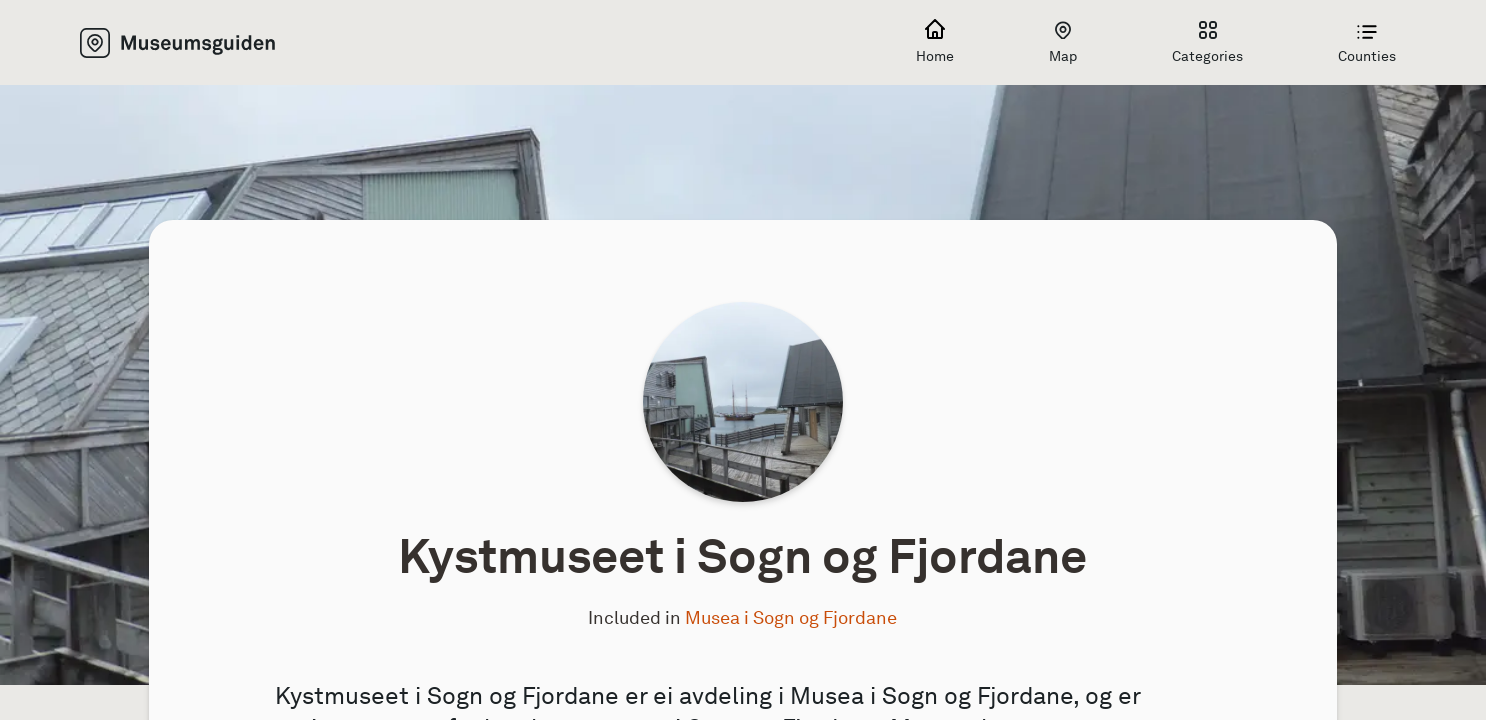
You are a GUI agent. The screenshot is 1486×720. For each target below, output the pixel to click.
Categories (1207, 42)
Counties (1367, 42)
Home (935, 42)
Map (1063, 42)
